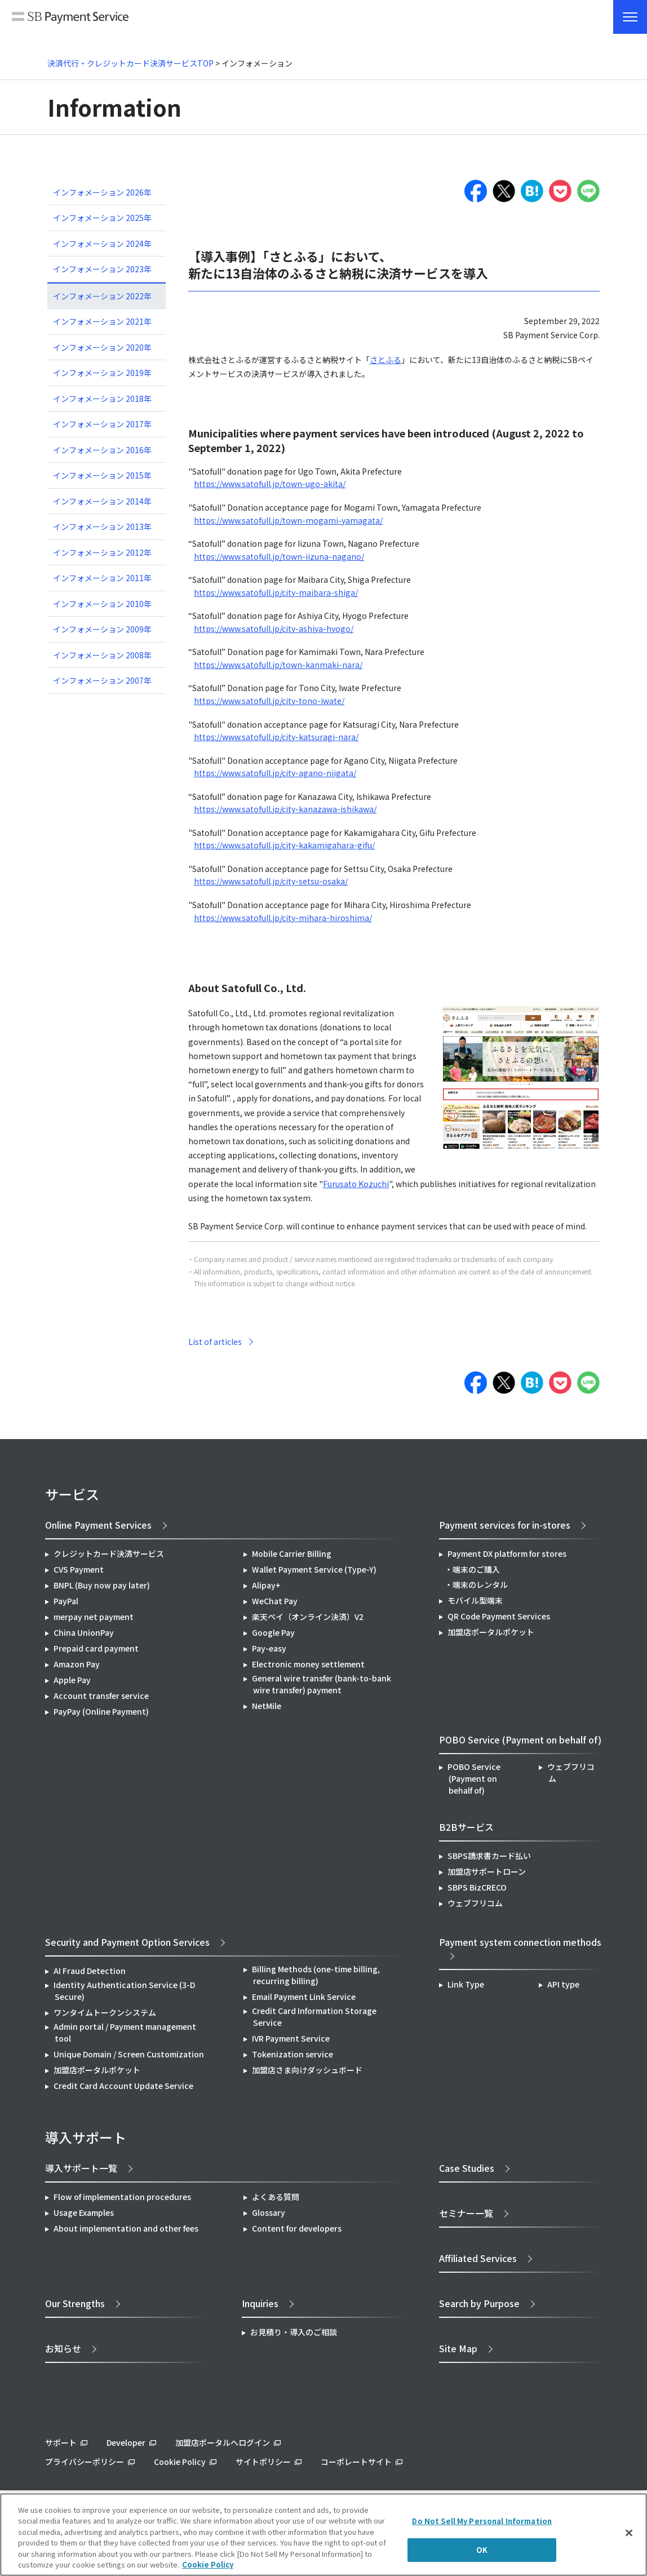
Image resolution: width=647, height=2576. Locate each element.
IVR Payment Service (291, 2038)
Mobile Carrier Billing (291, 1553)
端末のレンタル (480, 1584)
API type (563, 1984)
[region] (323, 2534)
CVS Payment (79, 1569)
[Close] (629, 2533)
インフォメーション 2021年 (102, 321)
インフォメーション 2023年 (102, 269)
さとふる (385, 359)
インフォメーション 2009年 (102, 629)
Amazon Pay (77, 1664)
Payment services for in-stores (504, 1525)
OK (482, 2549)
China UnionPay (84, 1632)
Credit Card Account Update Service (123, 2085)
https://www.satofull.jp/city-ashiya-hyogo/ (273, 628)
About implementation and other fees (126, 2228)
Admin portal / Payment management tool (125, 2032)
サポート (61, 2442)
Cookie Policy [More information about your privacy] (207, 2564)
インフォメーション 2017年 (102, 424)
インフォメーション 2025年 (102, 217)
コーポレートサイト (356, 2461)
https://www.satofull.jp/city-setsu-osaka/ (271, 881)
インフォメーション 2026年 (102, 192)
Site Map (458, 2348)
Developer (126, 2442)
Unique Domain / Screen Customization (129, 2054)
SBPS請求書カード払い (489, 1855)
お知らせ (63, 2348)
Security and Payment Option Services (127, 1942)
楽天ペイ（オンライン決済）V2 (308, 1616)
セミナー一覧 (466, 2213)
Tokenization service (292, 2054)
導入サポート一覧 (81, 2168)
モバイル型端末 (475, 1600)
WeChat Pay (275, 1600)
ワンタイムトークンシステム (105, 2012)
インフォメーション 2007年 (102, 680)
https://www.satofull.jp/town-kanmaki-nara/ (278, 664)
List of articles (215, 1341)
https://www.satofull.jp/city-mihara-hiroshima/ (283, 917)
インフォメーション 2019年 (102, 372)
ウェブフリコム (571, 1772)
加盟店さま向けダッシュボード (307, 2069)
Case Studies (466, 2168)
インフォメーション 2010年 (102, 603)
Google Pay (273, 1632)
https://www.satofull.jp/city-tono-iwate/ (269, 700)
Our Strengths (75, 2303)
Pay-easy (269, 1648)
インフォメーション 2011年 (102, 577)
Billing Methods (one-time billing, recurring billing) (316, 1974)
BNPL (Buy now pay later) (102, 1585)
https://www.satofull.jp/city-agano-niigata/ (275, 772)
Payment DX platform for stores (506, 1553)
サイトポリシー (263, 2461)
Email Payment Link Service (304, 1996)
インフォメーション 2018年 (102, 398)
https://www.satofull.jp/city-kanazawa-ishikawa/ (285, 809)
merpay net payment (94, 1616)
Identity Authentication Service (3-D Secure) (124, 1990)
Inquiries (260, 2303)
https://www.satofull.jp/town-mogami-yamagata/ (288, 520)
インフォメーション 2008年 (102, 655)
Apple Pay (72, 1679)
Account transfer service (101, 1695)
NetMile (266, 1705)
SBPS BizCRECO (477, 1887)
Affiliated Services (478, 2258)
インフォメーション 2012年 (102, 552)
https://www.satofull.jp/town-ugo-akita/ (269, 483)
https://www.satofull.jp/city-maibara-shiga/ (276, 592)
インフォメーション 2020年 (102, 347)
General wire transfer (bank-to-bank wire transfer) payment (321, 1684)
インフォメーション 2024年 (102, 243)
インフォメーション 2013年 (102, 526)
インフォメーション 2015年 (102, 475)
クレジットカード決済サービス (109, 1553)
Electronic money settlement (308, 1664)
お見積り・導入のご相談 (293, 2332)
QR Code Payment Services (498, 1616)
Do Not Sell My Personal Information (482, 2521)
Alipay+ (266, 1585)
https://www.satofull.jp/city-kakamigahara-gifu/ (284, 845)
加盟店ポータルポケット (97, 2069)
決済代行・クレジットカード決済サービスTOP (130, 63)
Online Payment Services (98, 1525)
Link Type (465, 1984)
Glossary (268, 2212)
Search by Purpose (479, 2303)
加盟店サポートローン (486, 1871)
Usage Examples (84, 2212)
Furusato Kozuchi (356, 1183)
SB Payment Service (70, 18)
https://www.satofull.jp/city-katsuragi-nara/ (276, 736)
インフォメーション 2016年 (102, 449)
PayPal (66, 1600)
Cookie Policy (180, 2461)
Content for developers (297, 2228)
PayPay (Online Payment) (101, 1711)
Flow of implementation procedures (122, 2196)
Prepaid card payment (96, 1648)
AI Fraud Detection (90, 1970)
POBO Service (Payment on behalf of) (473, 1778)
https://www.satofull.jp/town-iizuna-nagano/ (279, 556)
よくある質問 (275, 2196)
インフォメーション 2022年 (102, 296)
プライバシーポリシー (84, 2461)
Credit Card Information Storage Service (314, 2016)
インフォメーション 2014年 (102, 501)
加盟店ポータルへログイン (222, 2442)
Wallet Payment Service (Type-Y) (314, 1569)
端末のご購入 (476, 1569)
